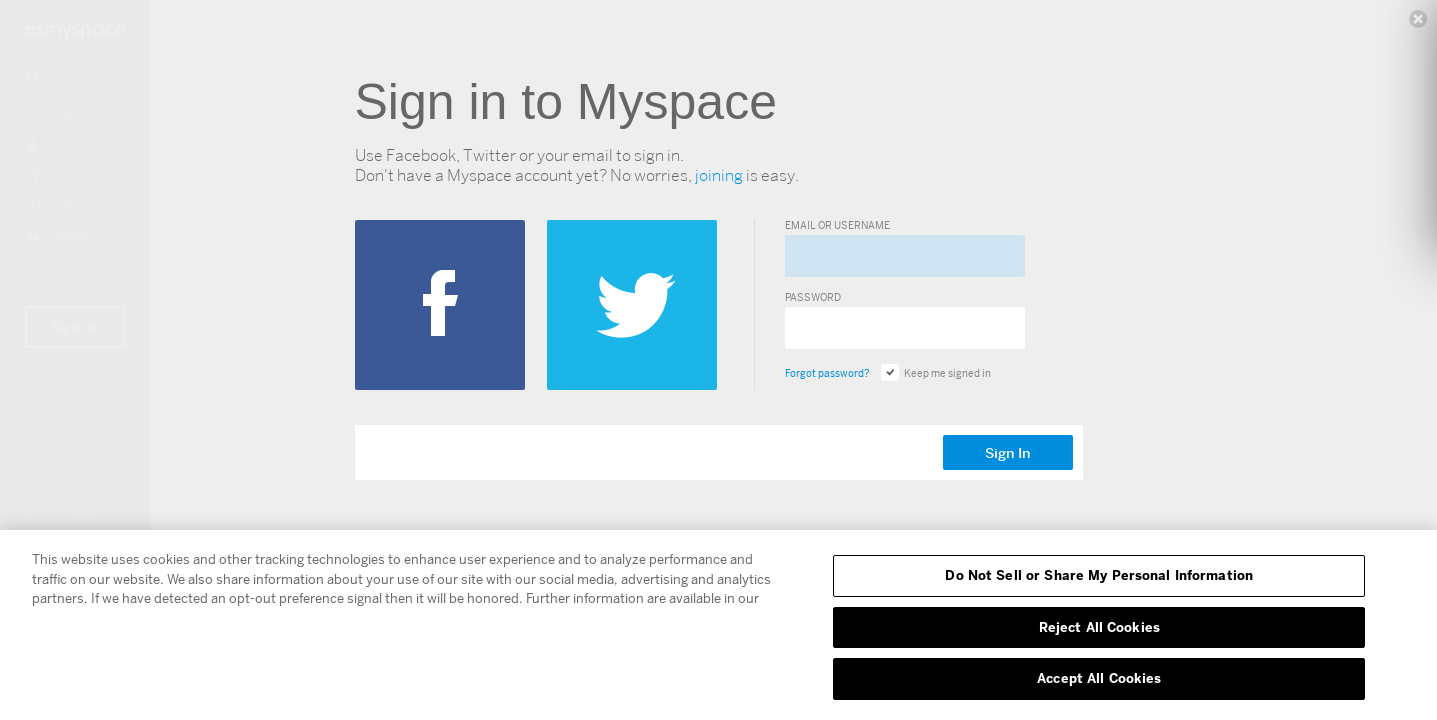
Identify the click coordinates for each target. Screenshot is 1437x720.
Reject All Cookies (1099, 627)
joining (719, 175)
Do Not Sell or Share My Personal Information (1099, 575)
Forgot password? (827, 373)
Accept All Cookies (1099, 678)
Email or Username (837, 225)
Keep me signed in (936, 372)
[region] (718, 625)
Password (813, 297)
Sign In (1007, 453)
